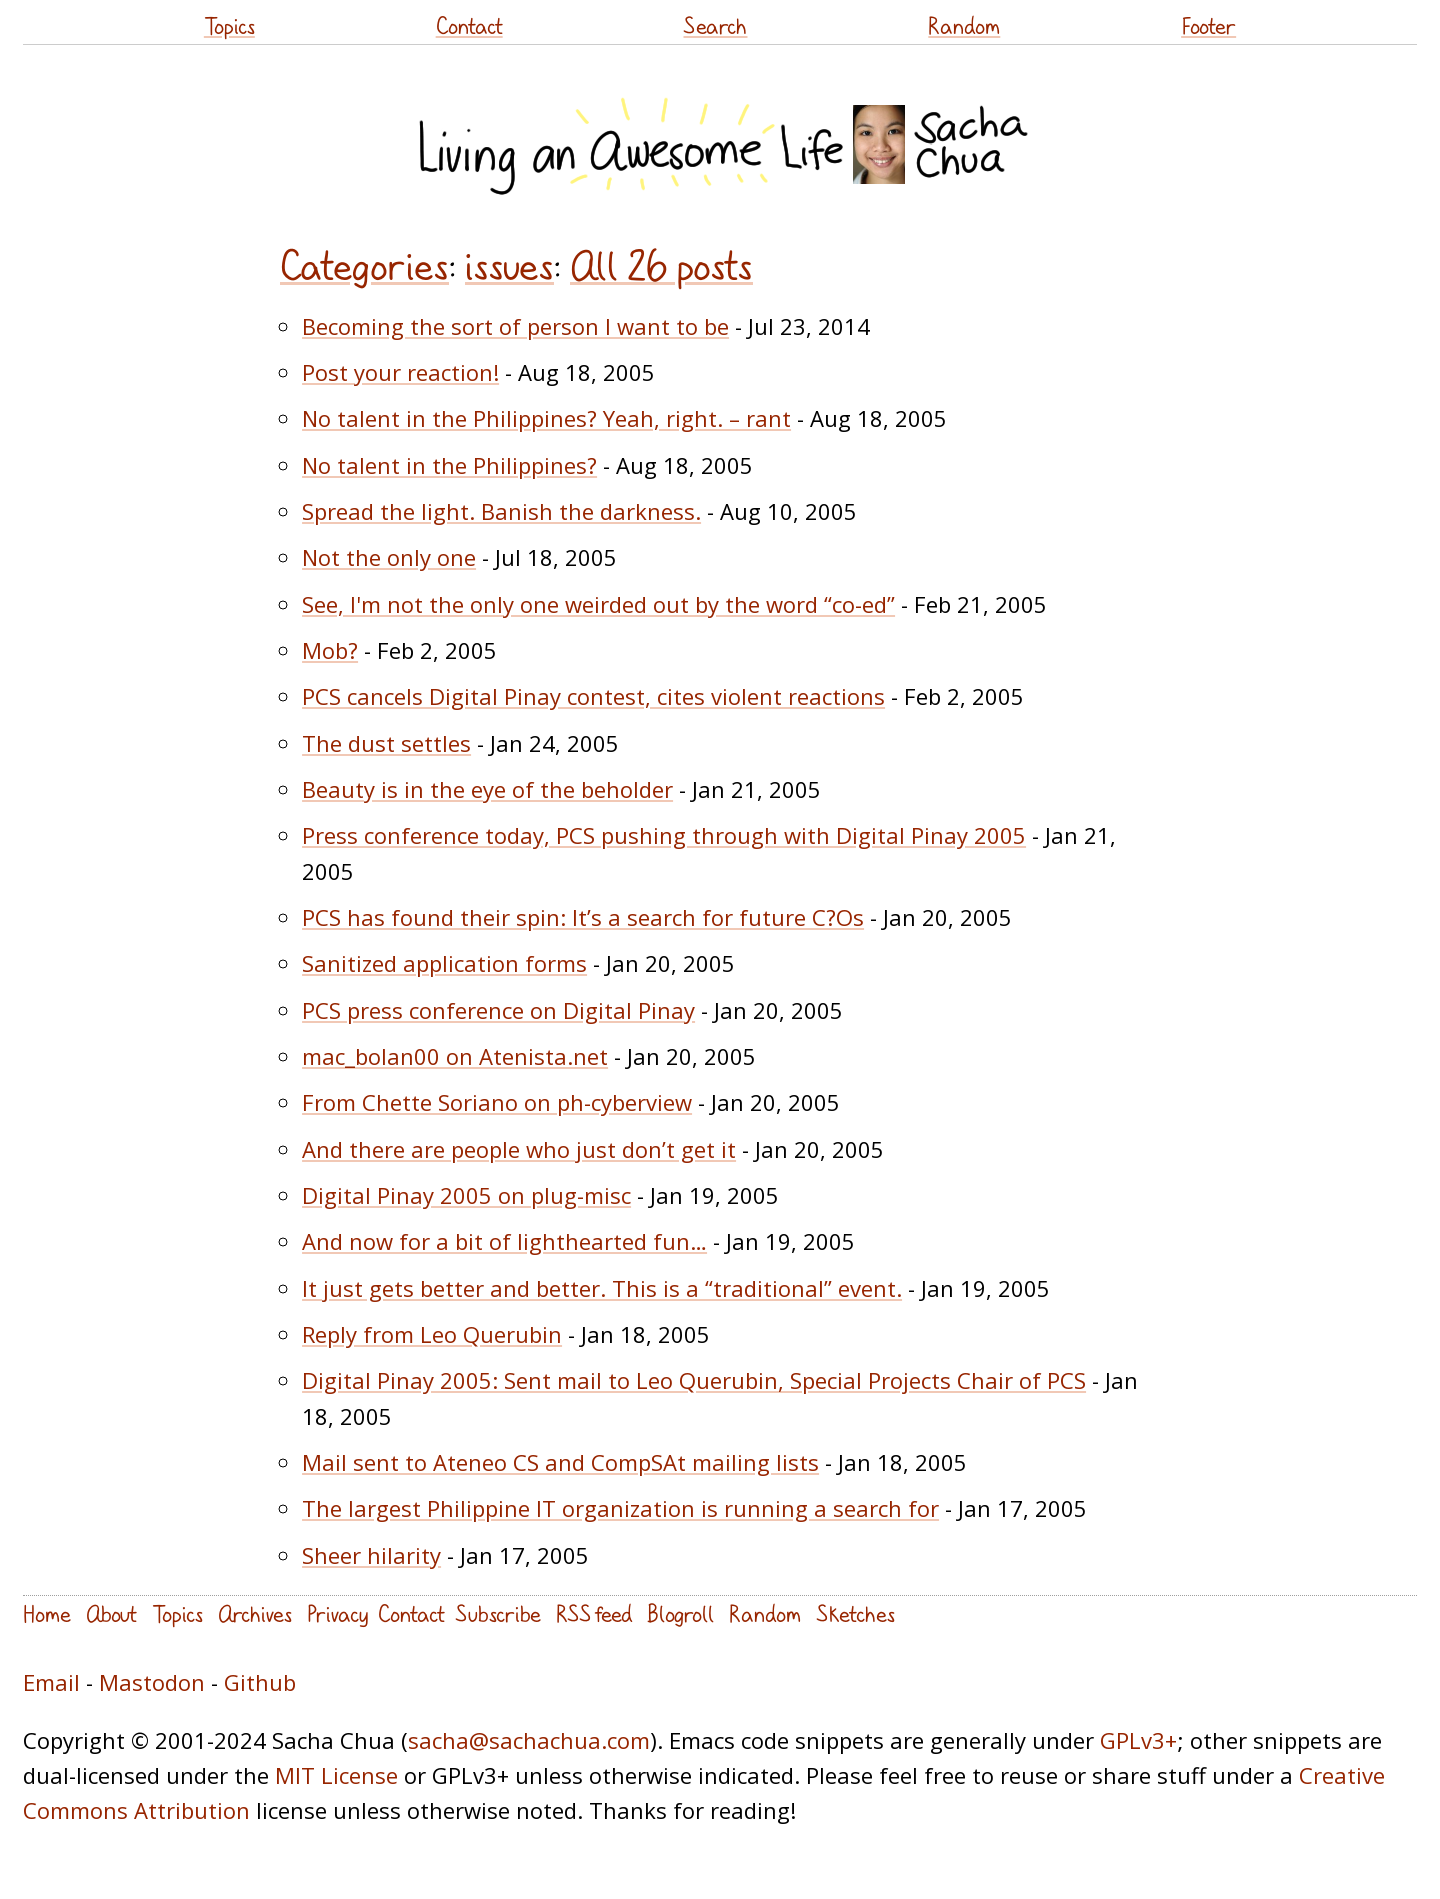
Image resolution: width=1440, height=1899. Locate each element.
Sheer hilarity (371, 1555)
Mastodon (152, 1682)
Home (47, 1613)
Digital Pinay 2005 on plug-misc (466, 1195)
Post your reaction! (400, 372)
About (111, 1613)
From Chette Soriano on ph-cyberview (497, 1102)
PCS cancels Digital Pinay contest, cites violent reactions (593, 696)
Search (715, 25)
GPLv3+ (1138, 1740)
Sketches (855, 1613)
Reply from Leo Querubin (432, 1334)
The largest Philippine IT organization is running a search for (620, 1508)
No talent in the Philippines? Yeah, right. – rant (546, 418)
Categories (364, 266)
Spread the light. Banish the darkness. (501, 511)
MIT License (336, 1775)
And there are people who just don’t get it (519, 1149)
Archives (255, 1613)
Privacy (337, 1613)
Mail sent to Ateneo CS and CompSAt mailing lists (560, 1462)
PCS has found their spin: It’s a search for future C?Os (583, 917)
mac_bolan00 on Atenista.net (455, 1056)
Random (964, 25)
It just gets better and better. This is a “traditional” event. (602, 1288)
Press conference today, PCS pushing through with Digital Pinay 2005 (664, 835)
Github (260, 1682)
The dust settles (386, 743)
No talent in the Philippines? (449, 465)
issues (509, 266)
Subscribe (498, 1613)
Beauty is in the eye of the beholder (487, 789)
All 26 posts (661, 266)
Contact (469, 25)
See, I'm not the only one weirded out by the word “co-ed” (598, 604)
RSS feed (594, 1613)
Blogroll (680, 1613)
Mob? (330, 650)
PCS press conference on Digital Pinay (498, 1010)
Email (51, 1682)
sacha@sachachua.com (529, 1740)
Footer (1208, 25)
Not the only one (389, 557)
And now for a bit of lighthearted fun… (504, 1241)
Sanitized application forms (444, 963)
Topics (229, 25)
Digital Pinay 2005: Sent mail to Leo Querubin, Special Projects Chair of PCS (694, 1380)
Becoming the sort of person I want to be (515, 326)
